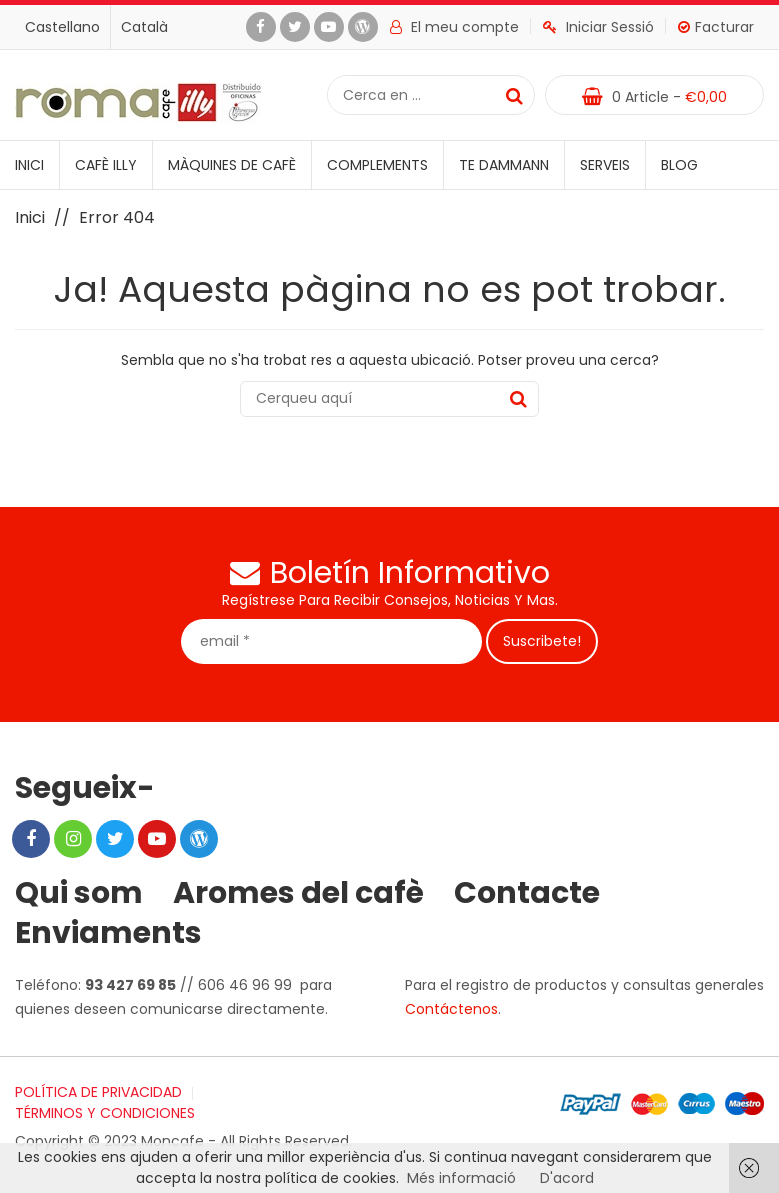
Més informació (461, 1178)
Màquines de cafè (232, 165)
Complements (377, 165)
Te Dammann (504, 165)
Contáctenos (451, 1009)
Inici (29, 165)
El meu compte (454, 27)
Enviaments (108, 933)
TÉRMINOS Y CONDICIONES (105, 1113)
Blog (679, 165)
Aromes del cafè (298, 893)
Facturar (716, 27)
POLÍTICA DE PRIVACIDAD (98, 1092)
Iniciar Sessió (598, 27)
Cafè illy (106, 165)
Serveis (605, 165)
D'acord (567, 1178)
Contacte (527, 893)
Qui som (79, 893)
